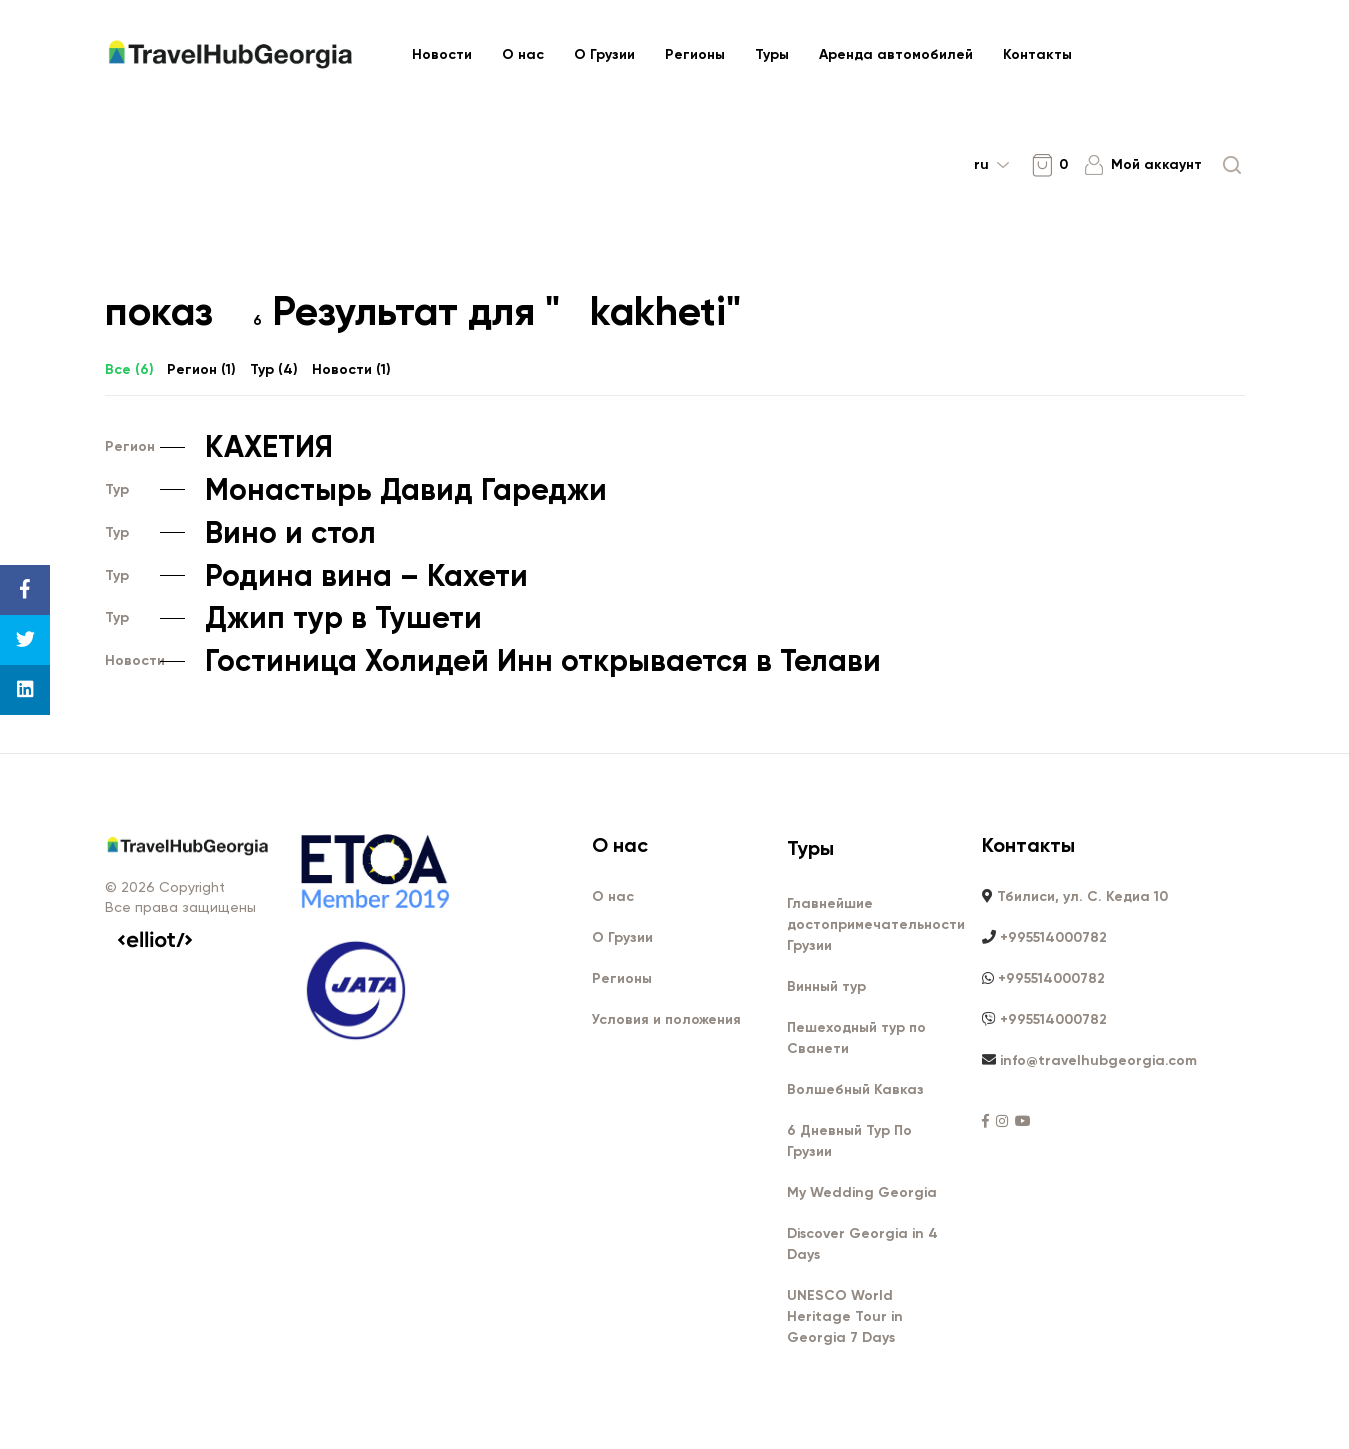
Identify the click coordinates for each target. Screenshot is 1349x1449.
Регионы (695, 54)
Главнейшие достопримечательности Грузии (876, 925)
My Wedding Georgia (862, 1193)
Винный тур (826, 987)
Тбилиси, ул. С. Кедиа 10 (1082, 897)
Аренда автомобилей (896, 54)
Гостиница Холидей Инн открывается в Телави (493, 662)
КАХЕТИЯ (219, 448)
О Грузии (604, 54)
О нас (523, 54)
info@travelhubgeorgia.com (1098, 1061)
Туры (772, 54)
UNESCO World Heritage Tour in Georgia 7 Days (845, 1317)
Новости (442, 54)
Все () (129, 370)
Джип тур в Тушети (293, 619)
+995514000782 (1053, 938)
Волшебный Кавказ (855, 1090)
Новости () (351, 370)
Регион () (201, 370)
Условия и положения (666, 1020)
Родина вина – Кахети (316, 577)
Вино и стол (240, 534)
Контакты (1037, 54)
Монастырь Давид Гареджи (356, 491)
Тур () (274, 370)
